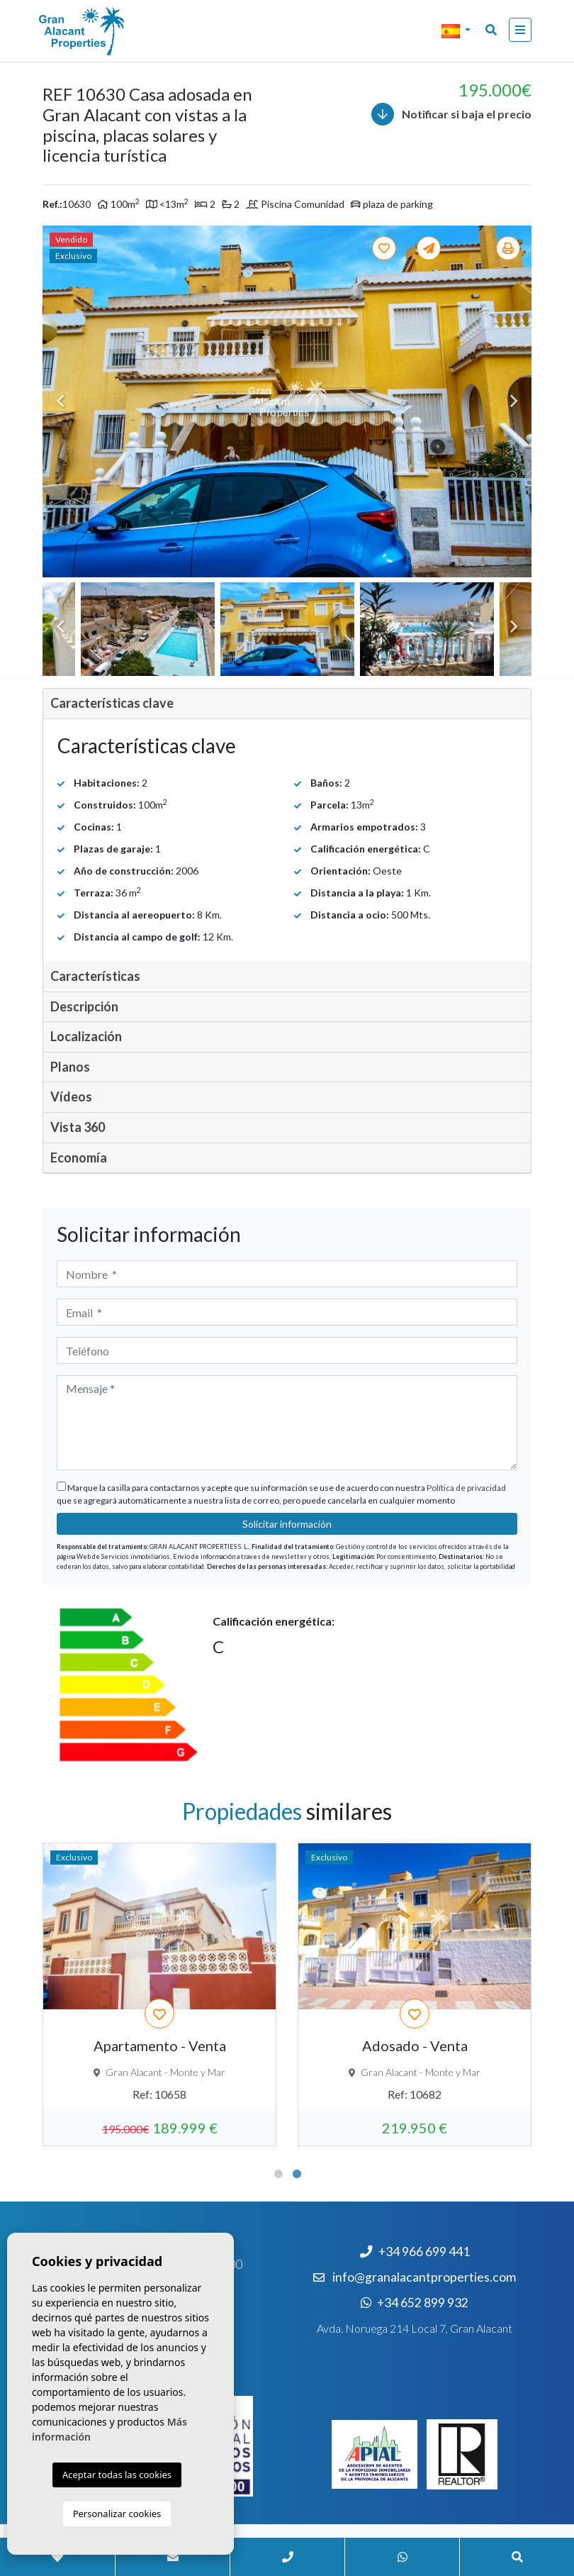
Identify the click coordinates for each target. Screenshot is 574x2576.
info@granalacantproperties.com (424, 2277)
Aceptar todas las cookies (116, 2474)
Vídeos (71, 1096)
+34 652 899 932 (414, 2302)
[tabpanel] (414, 1994)
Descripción (84, 1006)
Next (513, 401)
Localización (86, 1036)
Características (95, 976)
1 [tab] (278, 2174)
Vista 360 (77, 1127)
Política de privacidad (466, 1487)
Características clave (112, 703)
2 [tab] (297, 2174)
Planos (70, 1067)
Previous (60, 401)
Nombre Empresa (110, 31)
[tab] (287, 704)
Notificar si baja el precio (451, 114)
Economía (78, 1157)
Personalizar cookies (117, 2513)
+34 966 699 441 (415, 2251)
